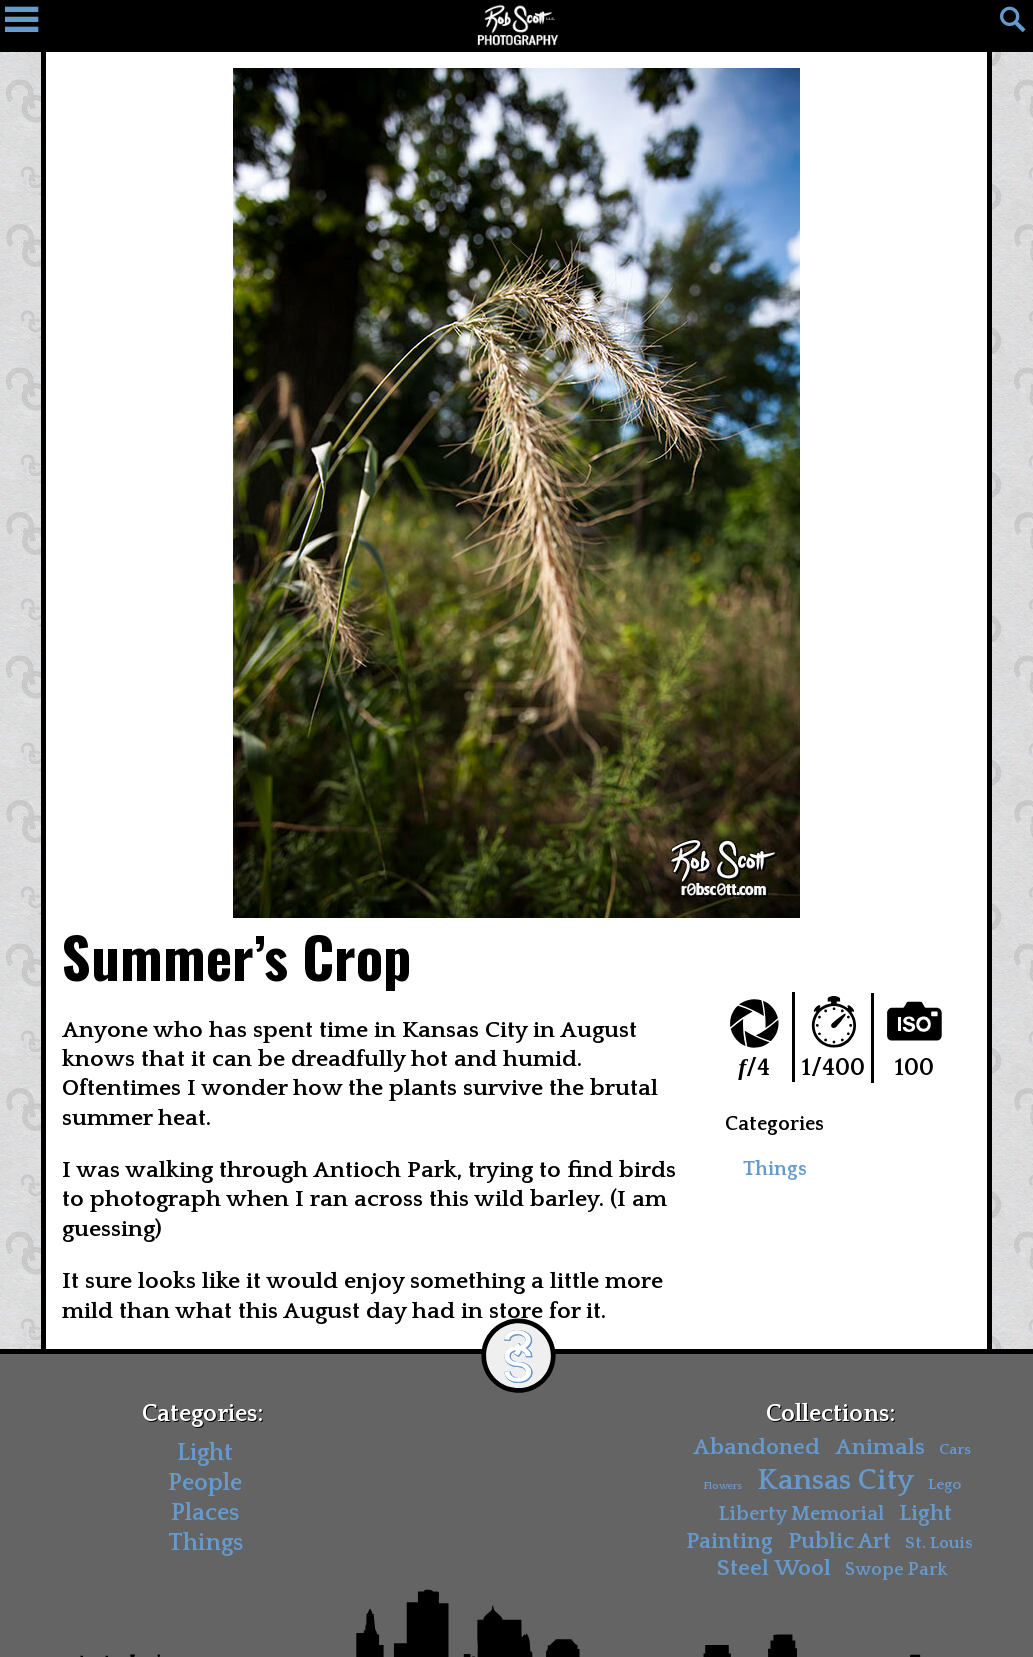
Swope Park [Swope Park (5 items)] (896, 1570)
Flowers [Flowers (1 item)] (722, 1486)
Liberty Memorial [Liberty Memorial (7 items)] (801, 1513)
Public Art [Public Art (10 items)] (839, 1540)
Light (205, 1453)
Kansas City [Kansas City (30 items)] (835, 1480)
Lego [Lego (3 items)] (944, 1484)
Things (775, 1169)
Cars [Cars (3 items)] (955, 1449)
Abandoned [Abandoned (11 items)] (756, 1447)
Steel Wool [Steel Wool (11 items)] (774, 1568)
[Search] (1003, 25)
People (205, 1483)
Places (205, 1513)
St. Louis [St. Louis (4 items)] (939, 1542)
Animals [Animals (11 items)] (880, 1447)
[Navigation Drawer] (30, 25)
